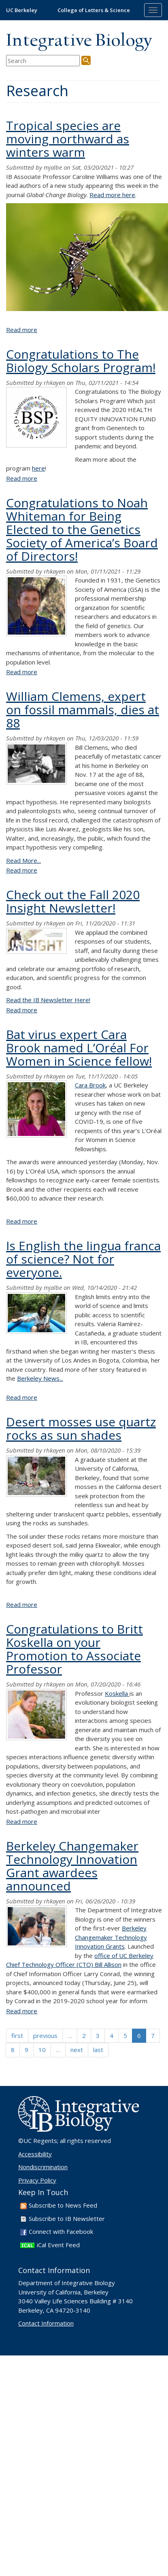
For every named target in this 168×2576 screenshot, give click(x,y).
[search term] (43, 61)
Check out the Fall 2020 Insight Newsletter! (73, 901)
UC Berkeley (21, 10)
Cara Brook (90, 1085)
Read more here (112, 195)
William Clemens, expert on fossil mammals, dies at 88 (82, 709)
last (98, 2050)
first (17, 2035)
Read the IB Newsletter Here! (48, 1000)
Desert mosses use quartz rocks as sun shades (81, 1428)
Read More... (23, 860)
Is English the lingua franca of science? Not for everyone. (83, 1259)
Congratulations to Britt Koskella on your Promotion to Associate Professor (74, 1649)
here (38, 468)
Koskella (117, 1693)
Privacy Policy (37, 2180)
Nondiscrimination (43, 2167)
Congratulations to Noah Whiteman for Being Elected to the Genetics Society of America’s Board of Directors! (82, 529)
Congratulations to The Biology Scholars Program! (80, 361)
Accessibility (35, 2154)
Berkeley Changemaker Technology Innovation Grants (111, 1937)
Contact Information (46, 2323)
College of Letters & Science (93, 10)
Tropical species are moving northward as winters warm (67, 138)
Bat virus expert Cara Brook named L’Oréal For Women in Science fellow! (79, 1047)
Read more (21, 330)
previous (45, 2035)
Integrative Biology (79, 41)
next (76, 2050)
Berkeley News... (40, 1378)
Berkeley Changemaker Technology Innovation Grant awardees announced (72, 1866)
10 (42, 2050)
